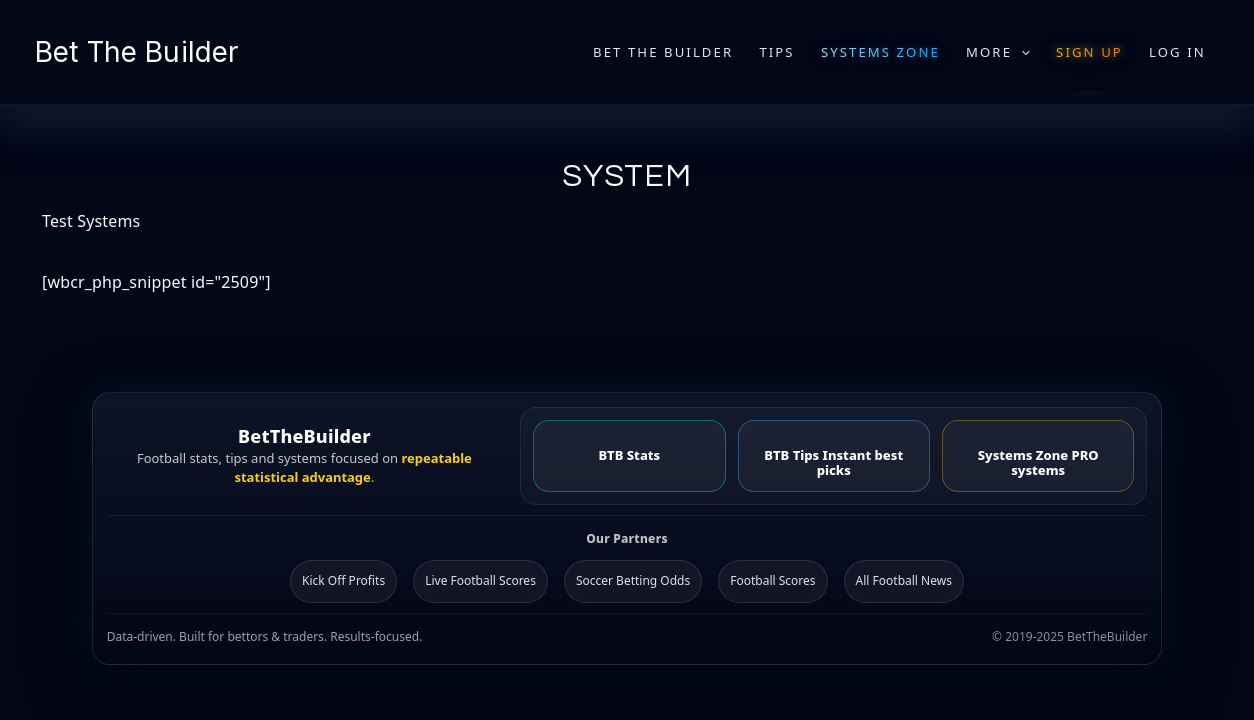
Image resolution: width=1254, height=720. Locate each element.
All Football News (904, 580)
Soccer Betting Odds (633, 580)
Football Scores (772, 580)
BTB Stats (629, 455)
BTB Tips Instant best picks (833, 462)
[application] (1021, 52)
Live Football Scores (480, 580)
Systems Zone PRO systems (1038, 462)
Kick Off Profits (343, 580)
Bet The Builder (136, 52)
